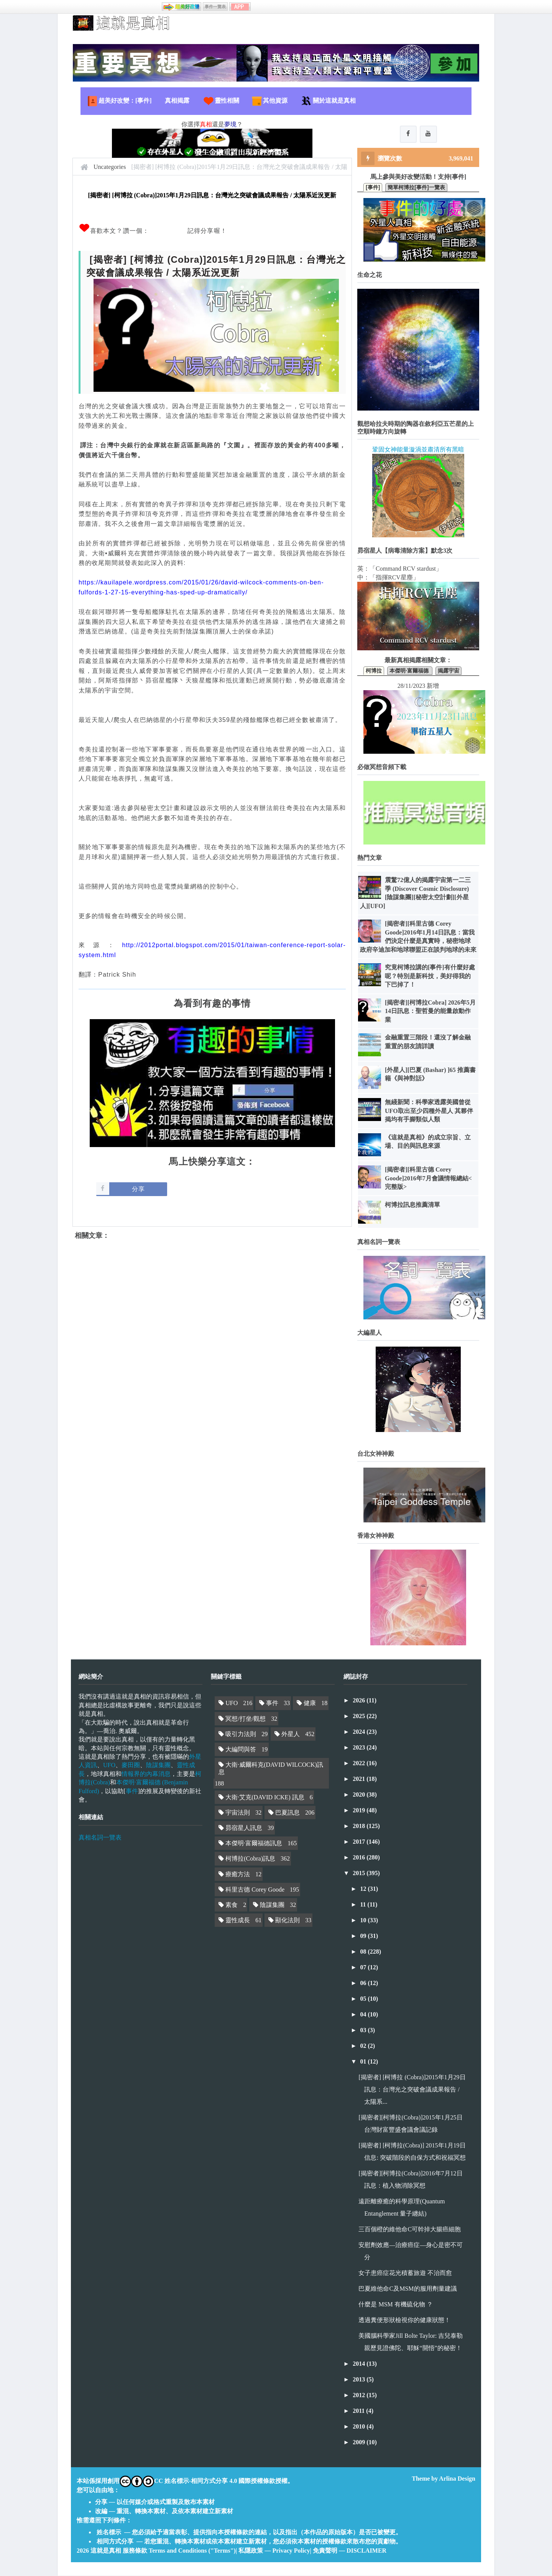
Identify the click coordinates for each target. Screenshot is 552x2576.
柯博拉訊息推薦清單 (412, 1205)
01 (364, 2062)
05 (364, 1999)
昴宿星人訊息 (243, 1828)
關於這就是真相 (328, 101)
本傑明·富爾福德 (409, 671)
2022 (359, 1764)
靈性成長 (237, 1921)
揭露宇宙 (448, 671)
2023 (359, 1748)
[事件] (373, 188)
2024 (359, 1732)
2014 (359, 2364)
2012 (359, 2396)
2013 (359, 2380)
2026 (359, 1701)
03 (364, 2031)
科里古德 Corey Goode (254, 1890)
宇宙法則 (237, 1813)
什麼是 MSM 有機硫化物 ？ (395, 2305)
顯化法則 (287, 1921)
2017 (359, 1842)
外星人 (290, 1734)
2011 (359, 2411)
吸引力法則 (240, 1734)
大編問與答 (240, 1750)
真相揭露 (177, 100)
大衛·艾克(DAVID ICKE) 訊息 (264, 1797)
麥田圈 (131, 1766)
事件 (132, 1791)
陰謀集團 (158, 1766)
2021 (359, 1779)
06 (364, 1983)
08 (364, 1952)
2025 (359, 1717)
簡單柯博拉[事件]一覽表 (416, 188)
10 (364, 1921)
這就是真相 (105, 2551)
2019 (359, 1811)
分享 (138, 1189)
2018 (359, 1826)
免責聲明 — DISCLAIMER (349, 2551)
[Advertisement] (212, 1322)
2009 (359, 2443)
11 (363, 1905)
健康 (310, 1703)
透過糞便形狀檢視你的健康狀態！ (404, 2320)
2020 (359, 1795)
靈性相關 (220, 101)
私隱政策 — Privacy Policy (274, 2551)
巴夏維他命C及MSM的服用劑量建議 (407, 2289)
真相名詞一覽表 (100, 1838)
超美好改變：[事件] (119, 101)
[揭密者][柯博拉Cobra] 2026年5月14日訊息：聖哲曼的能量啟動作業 (430, 1012)
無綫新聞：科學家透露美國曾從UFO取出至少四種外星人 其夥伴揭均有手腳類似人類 (429, 1111)
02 (364, 2046)
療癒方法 (237, 1874)
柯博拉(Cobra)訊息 (250, 1859)
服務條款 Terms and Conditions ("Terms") (179, 2551)
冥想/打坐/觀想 (245, 1719)
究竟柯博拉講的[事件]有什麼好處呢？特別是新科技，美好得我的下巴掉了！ (430, 977)
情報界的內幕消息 (146, 1774)
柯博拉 (374, 671)
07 (364, 1968)
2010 (359, 2427)
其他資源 (269, 101)
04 (364, 2015)
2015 (359, 1874)
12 (364, 1889)
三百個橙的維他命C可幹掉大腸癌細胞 (409, 2230)
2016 (359, 1858)
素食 (231, 1905)
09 (364, 1936)
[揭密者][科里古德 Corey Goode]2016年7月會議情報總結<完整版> (428, 1179)
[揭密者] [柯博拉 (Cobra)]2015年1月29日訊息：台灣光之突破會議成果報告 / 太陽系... (411, 2090)
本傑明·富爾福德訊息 (253, 1844)
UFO (109, 1766)
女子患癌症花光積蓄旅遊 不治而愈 (405, 2273)
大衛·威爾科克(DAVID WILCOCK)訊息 (271, 1769)
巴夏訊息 (287, 1813)
